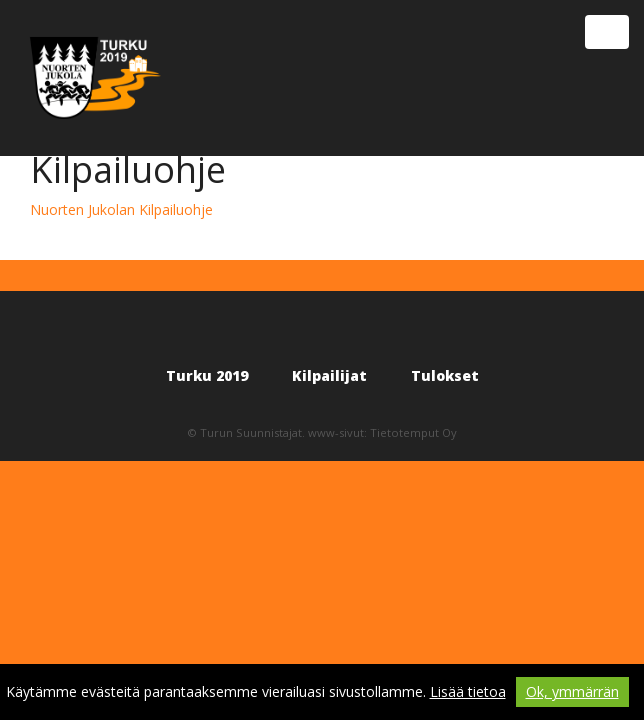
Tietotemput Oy (413, 432)
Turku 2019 (207, 375)
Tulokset (445, 375)
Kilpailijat (329, 375)
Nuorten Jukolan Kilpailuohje (121, 209)
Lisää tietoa (468, 691)
